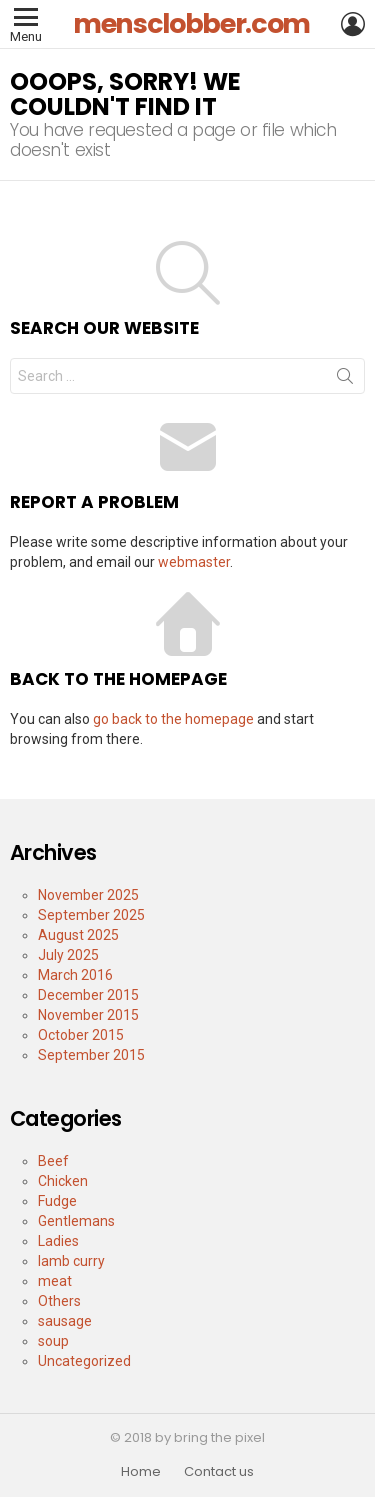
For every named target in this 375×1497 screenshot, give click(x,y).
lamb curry (71, 1261)
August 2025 (78, 935)
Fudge (57, 1201)
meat (55, 1281)
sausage (65, 1321)
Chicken (63, 1181)
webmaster (194, 562)
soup (53, 1341)
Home (141, 1472)
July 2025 (68, 955)
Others (59, 1301)
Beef (53, 1161)
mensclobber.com (191, 23)
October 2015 (81, 1035)
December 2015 (88, 995)
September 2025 (91, 915)
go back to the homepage (173, 719)
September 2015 (91, 1055)
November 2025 (88, 895)
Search (345, 380)
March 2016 (75, 975)
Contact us (219, 1472)
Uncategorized (84, 1361)
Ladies (58, 1241)
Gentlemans (76, 1221)
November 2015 (88, 1015)
